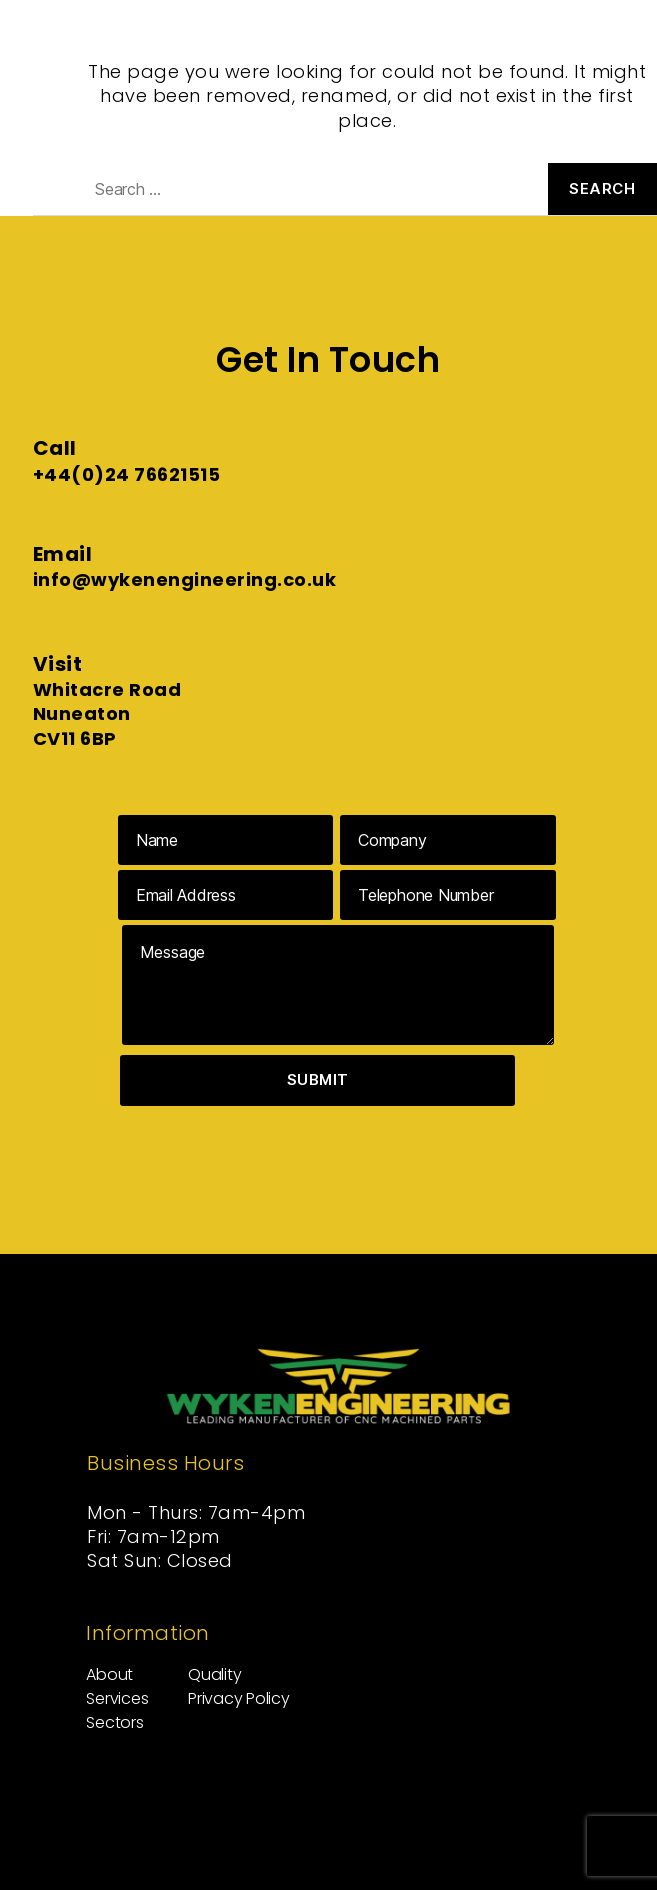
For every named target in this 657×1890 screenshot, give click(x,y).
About (109, 1674)
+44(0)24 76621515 (127, 474)
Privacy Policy (238, 1698)
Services (117, 1698)
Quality (214, 1674)
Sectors (114, 1722)
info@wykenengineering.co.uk (185, 579)
